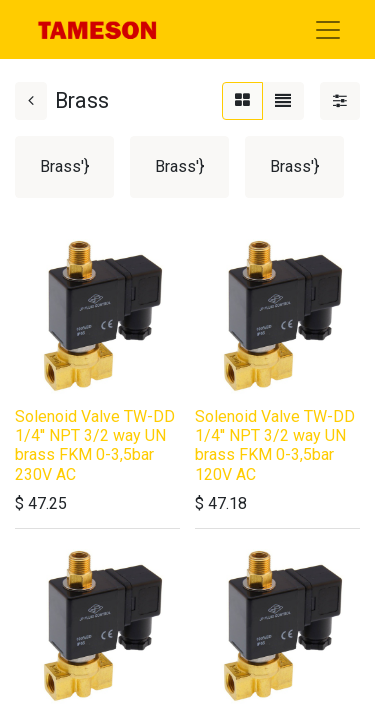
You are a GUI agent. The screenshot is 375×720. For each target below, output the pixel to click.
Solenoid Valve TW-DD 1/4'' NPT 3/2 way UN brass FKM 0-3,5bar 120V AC (275, 445)
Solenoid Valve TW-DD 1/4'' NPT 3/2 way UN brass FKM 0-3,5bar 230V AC (95, 445)
